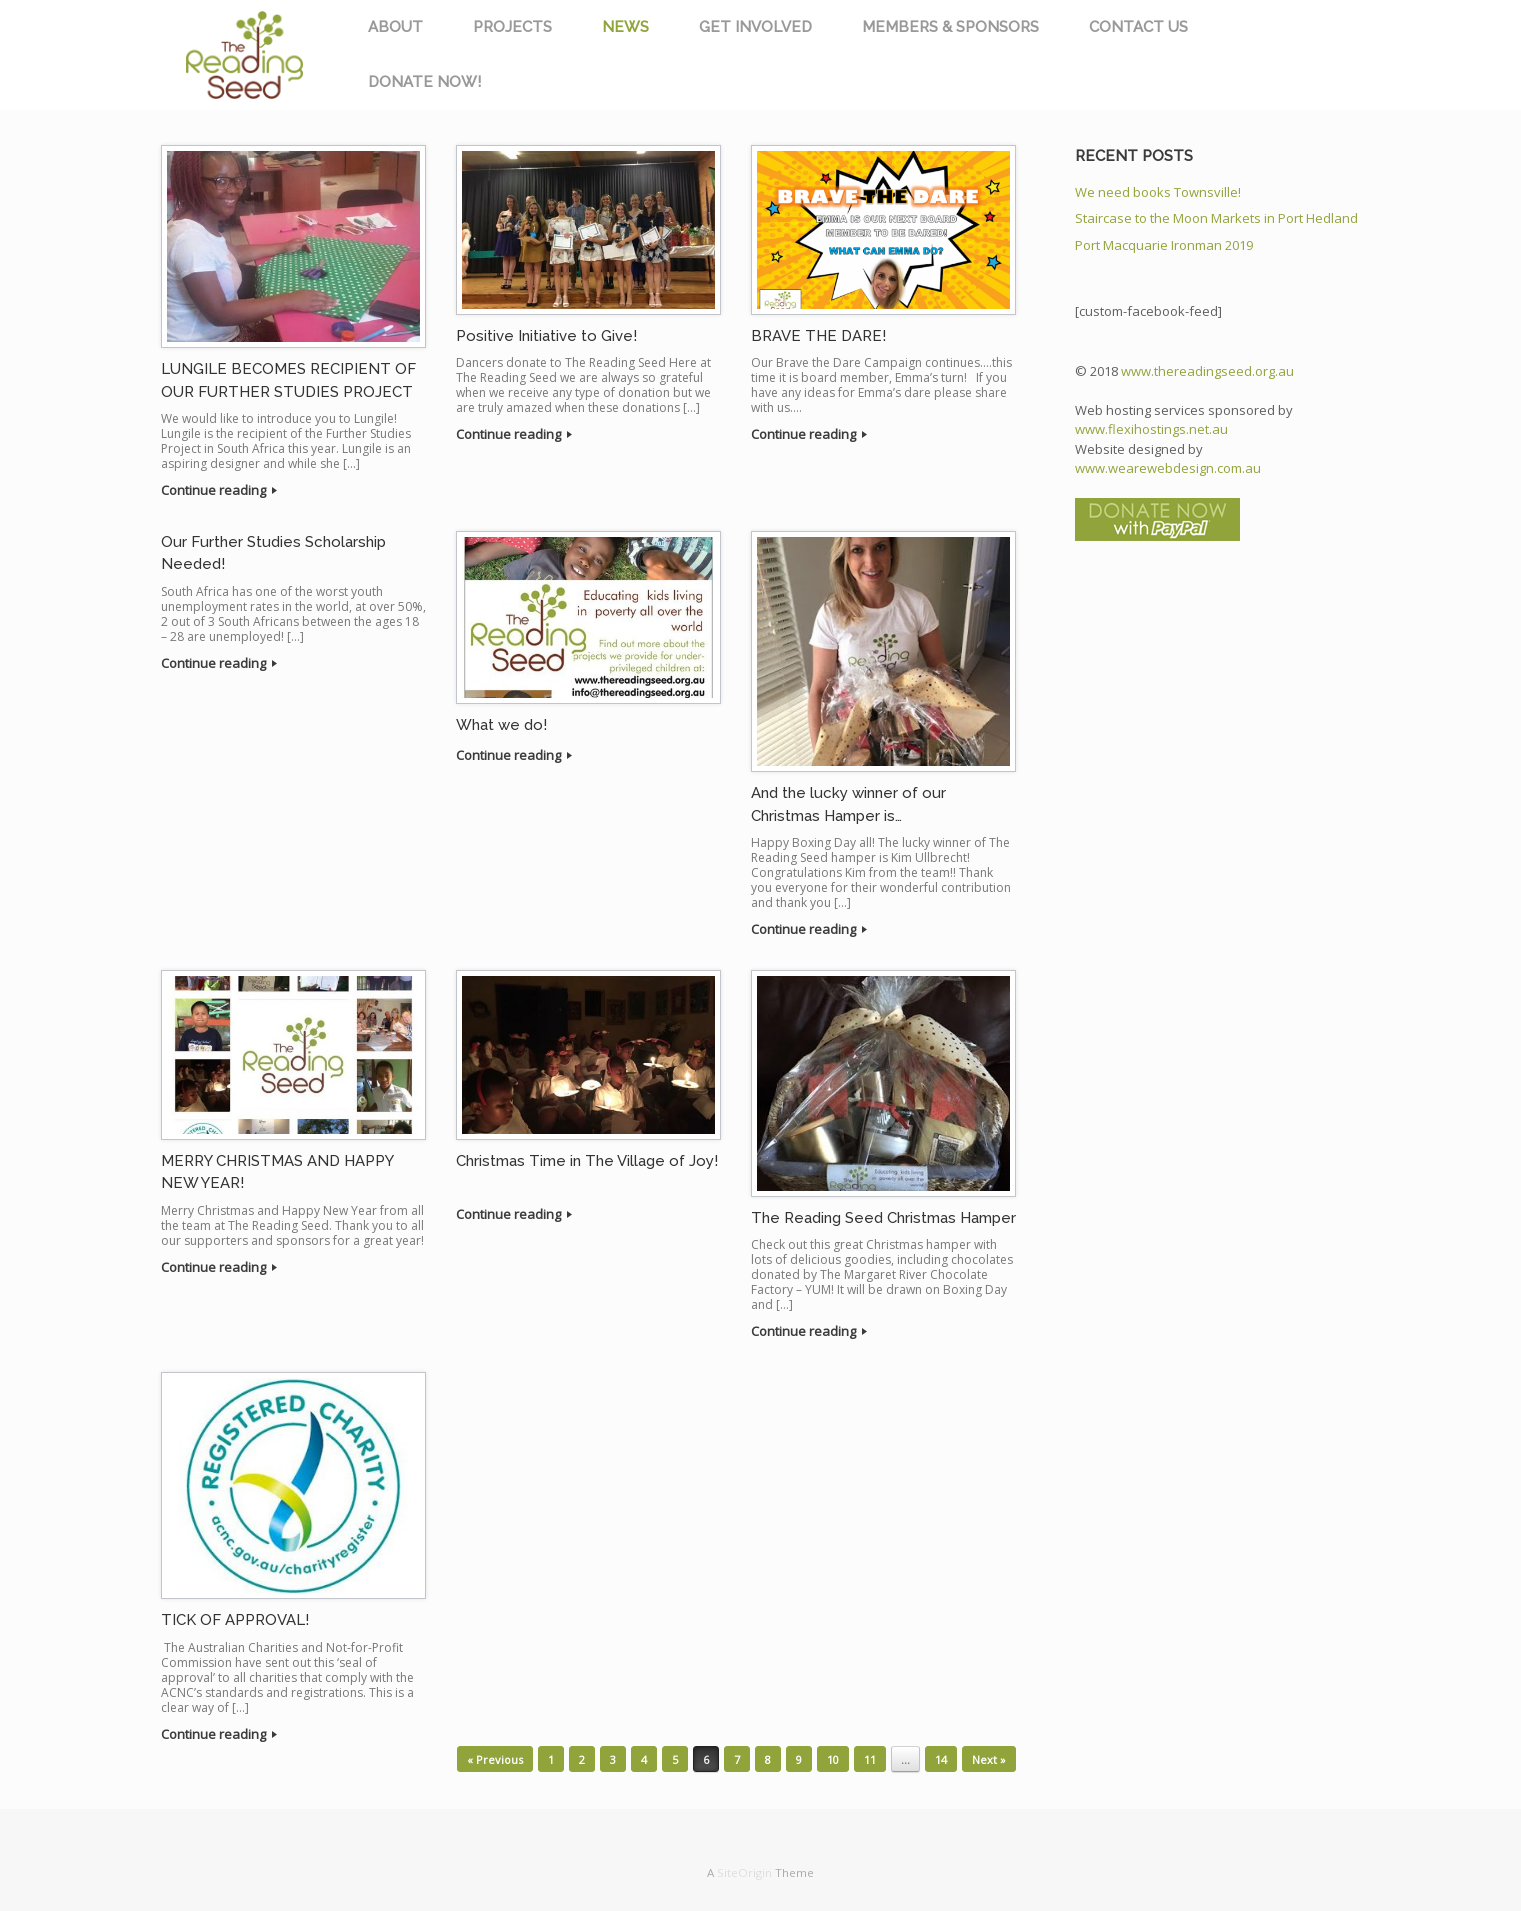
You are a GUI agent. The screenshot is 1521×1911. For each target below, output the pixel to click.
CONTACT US (1138, 27)
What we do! (501, 725)
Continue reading (219, 490)
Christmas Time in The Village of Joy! (587, 1161)
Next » (989, 1759)
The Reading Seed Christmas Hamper (883, 1218)
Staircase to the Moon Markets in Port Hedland (1216, 218)
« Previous (495, 1759)
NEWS (625, 27)
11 (870, 1759)
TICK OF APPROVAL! (235, 1620)
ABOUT (395, 27)
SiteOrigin (744, 1872)
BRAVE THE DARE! (818, 336)
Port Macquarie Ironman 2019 (1164, 245)
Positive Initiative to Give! (546, 336)
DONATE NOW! (424, 82)
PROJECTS (512, 27)
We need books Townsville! (1158, 192)
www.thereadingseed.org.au (1207, 371)
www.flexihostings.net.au (1151, 429)
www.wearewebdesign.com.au (1168, 468)
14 (941, 1759)
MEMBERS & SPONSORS (950, 27)
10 (833, 1759)
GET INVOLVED (755, 27)
